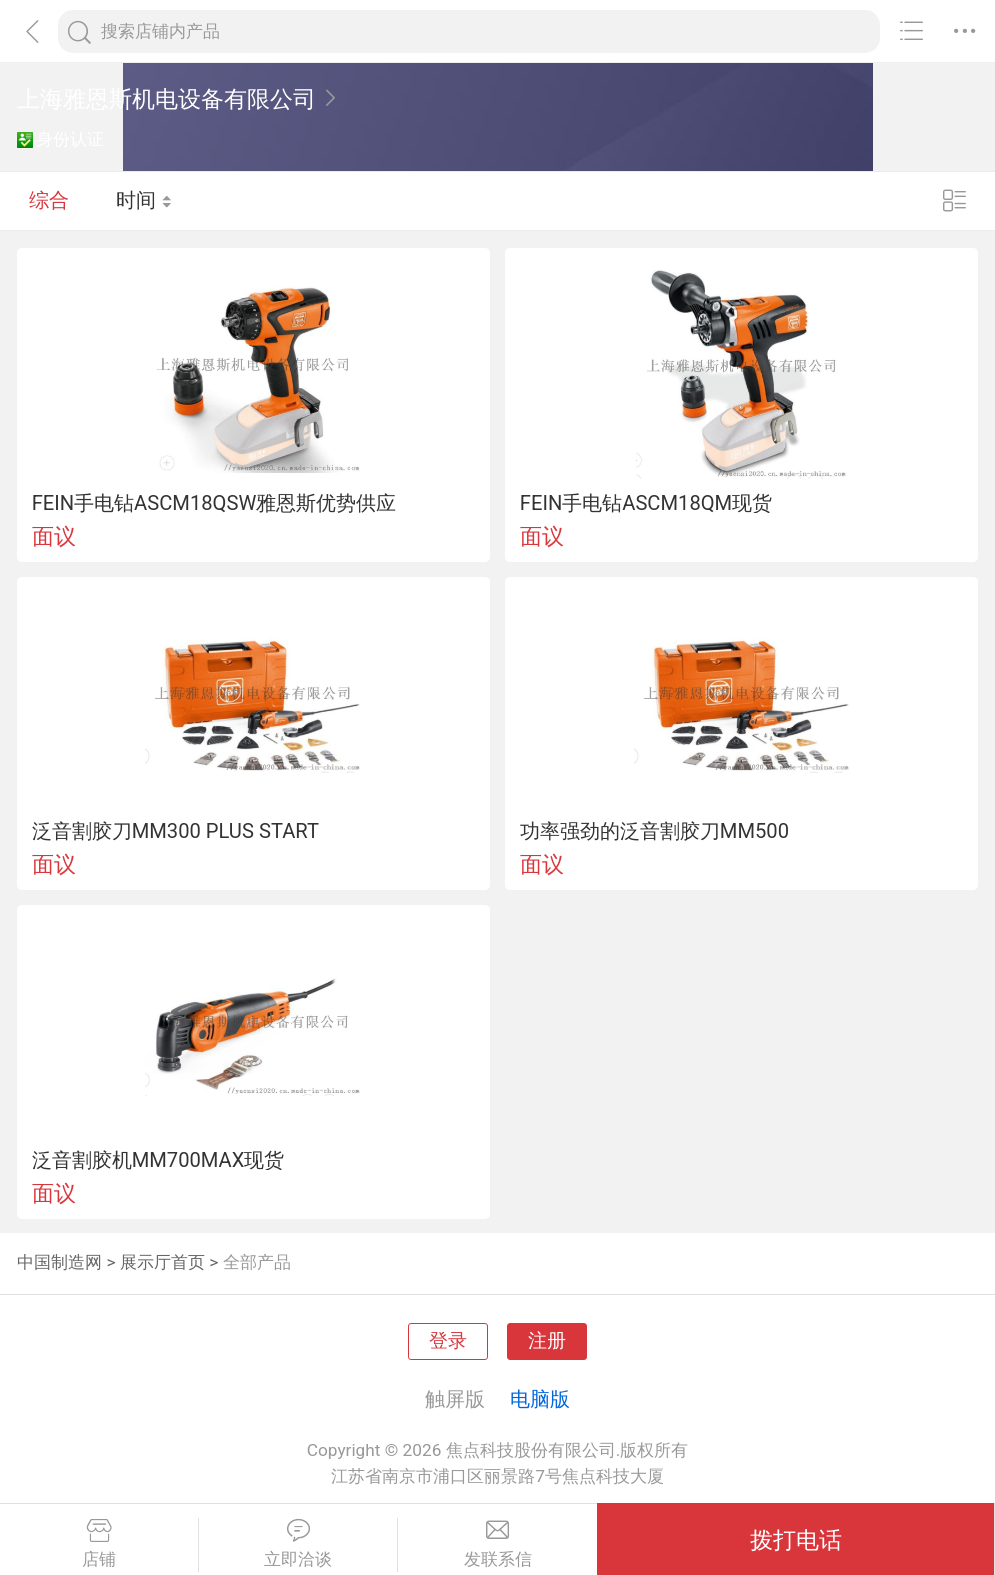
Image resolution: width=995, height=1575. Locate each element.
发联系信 (497, 1544)
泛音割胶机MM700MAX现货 (158, 1160)
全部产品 (257, 1262)
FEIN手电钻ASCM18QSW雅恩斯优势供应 (214, 503)
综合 (49, 200)
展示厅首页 (162, 1262)
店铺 (99, 1544)
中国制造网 (59, 1262)
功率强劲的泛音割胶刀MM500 (654, 831)
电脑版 (540, 1399)
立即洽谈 (298, 1544)
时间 (144, 200)
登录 (448, 1341)
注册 (547, 1341)
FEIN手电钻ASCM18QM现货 (646, 503)
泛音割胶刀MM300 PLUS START (175, 831)
